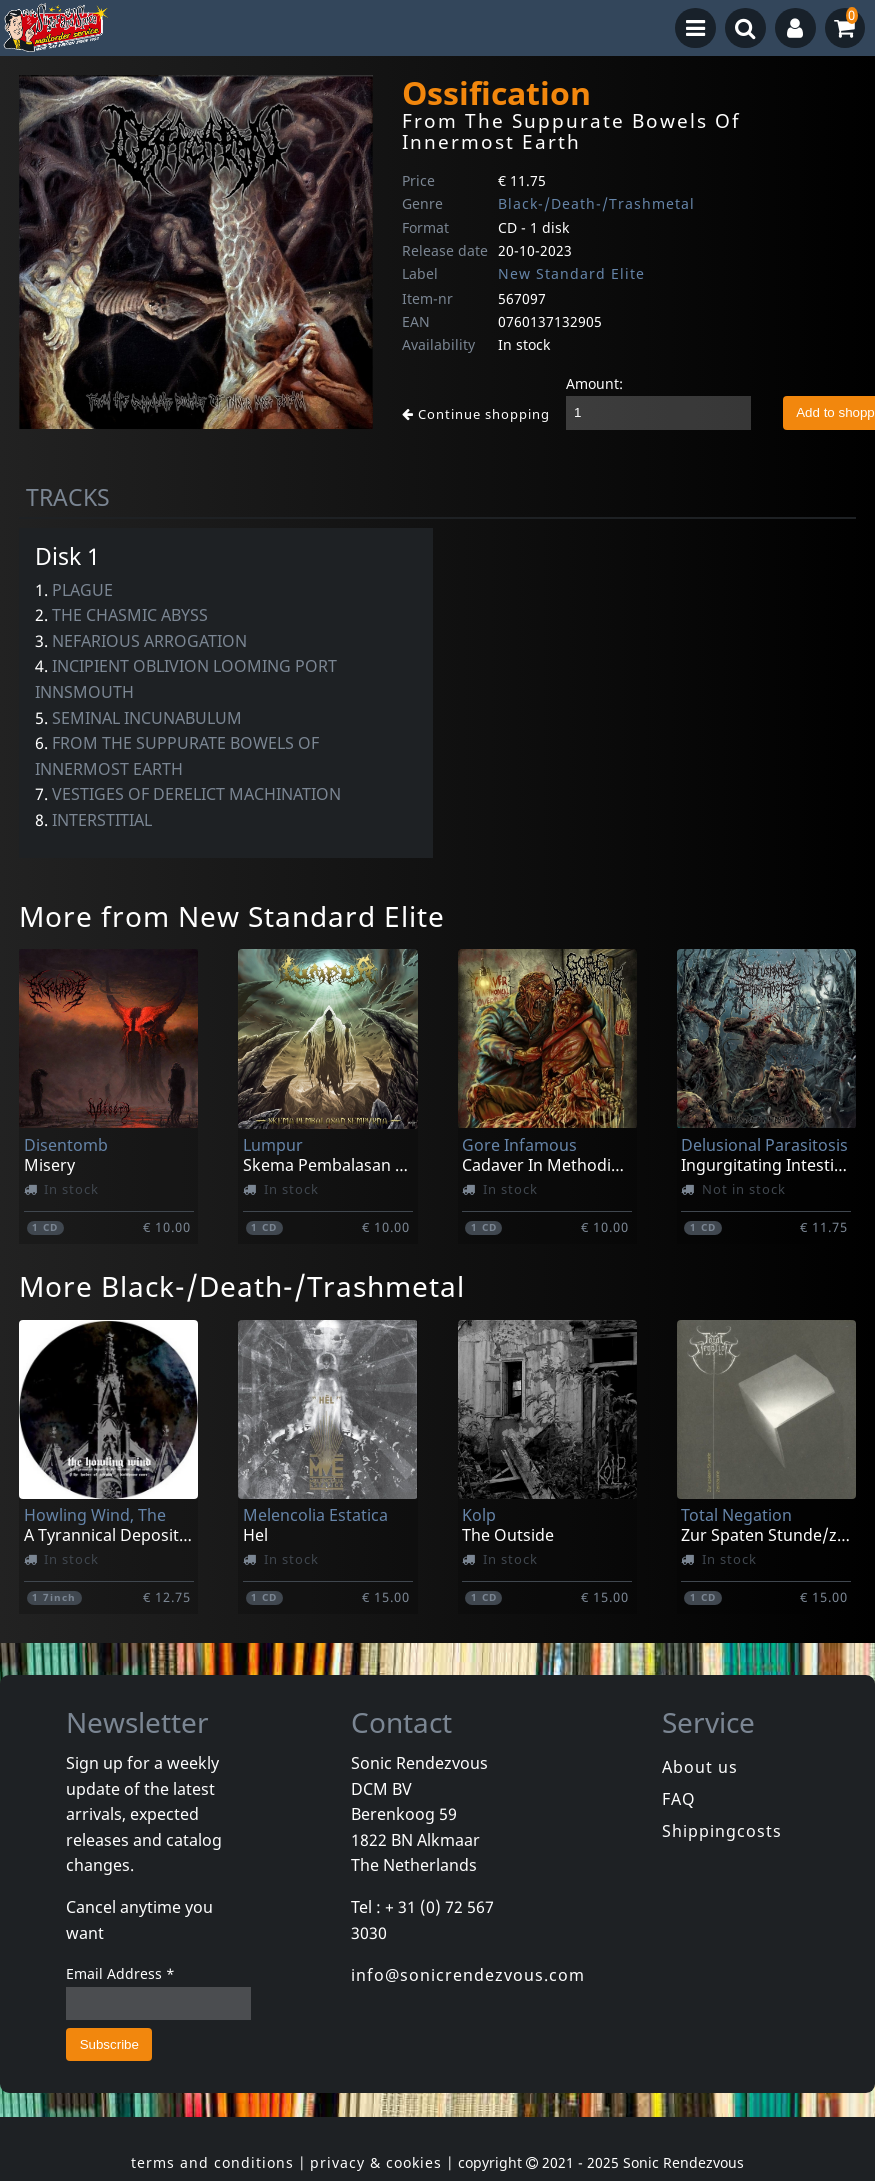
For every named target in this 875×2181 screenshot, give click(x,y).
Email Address (120, 1973)
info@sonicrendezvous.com (468, 1975)
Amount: (594, 383)
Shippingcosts (722, 1831)
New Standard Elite (571, 273)
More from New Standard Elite (232, 916)
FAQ (679, 1799)
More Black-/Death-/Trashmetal (242, 1286)
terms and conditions (212, 2162)
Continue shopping (476, 414)
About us (700, 1767)
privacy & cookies (376, 2162)
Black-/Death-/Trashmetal (596, 203)
